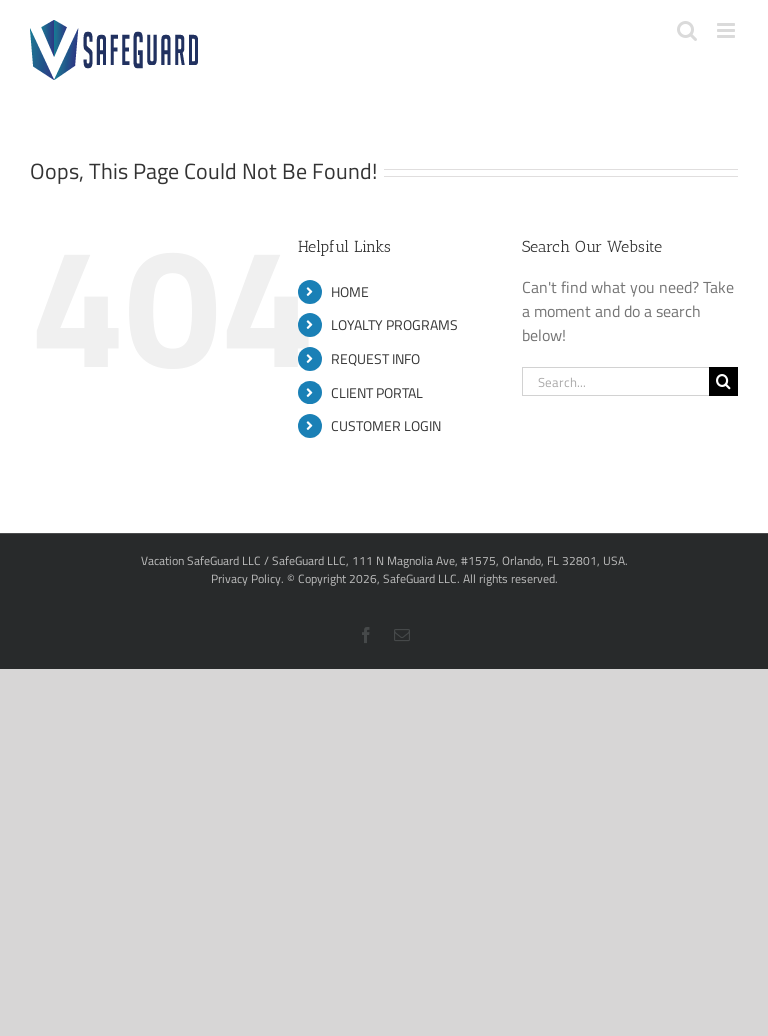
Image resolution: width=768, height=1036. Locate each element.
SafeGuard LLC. (421, 578)
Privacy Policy (246, 578)
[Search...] (615, 381)
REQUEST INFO (375, 358)
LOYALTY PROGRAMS (394, 324)
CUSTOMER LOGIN (386, 425)
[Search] (723, 381)
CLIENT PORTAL (377, 392)
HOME (350, 291)
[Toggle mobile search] (687, 30)
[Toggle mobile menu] (727, 30)
